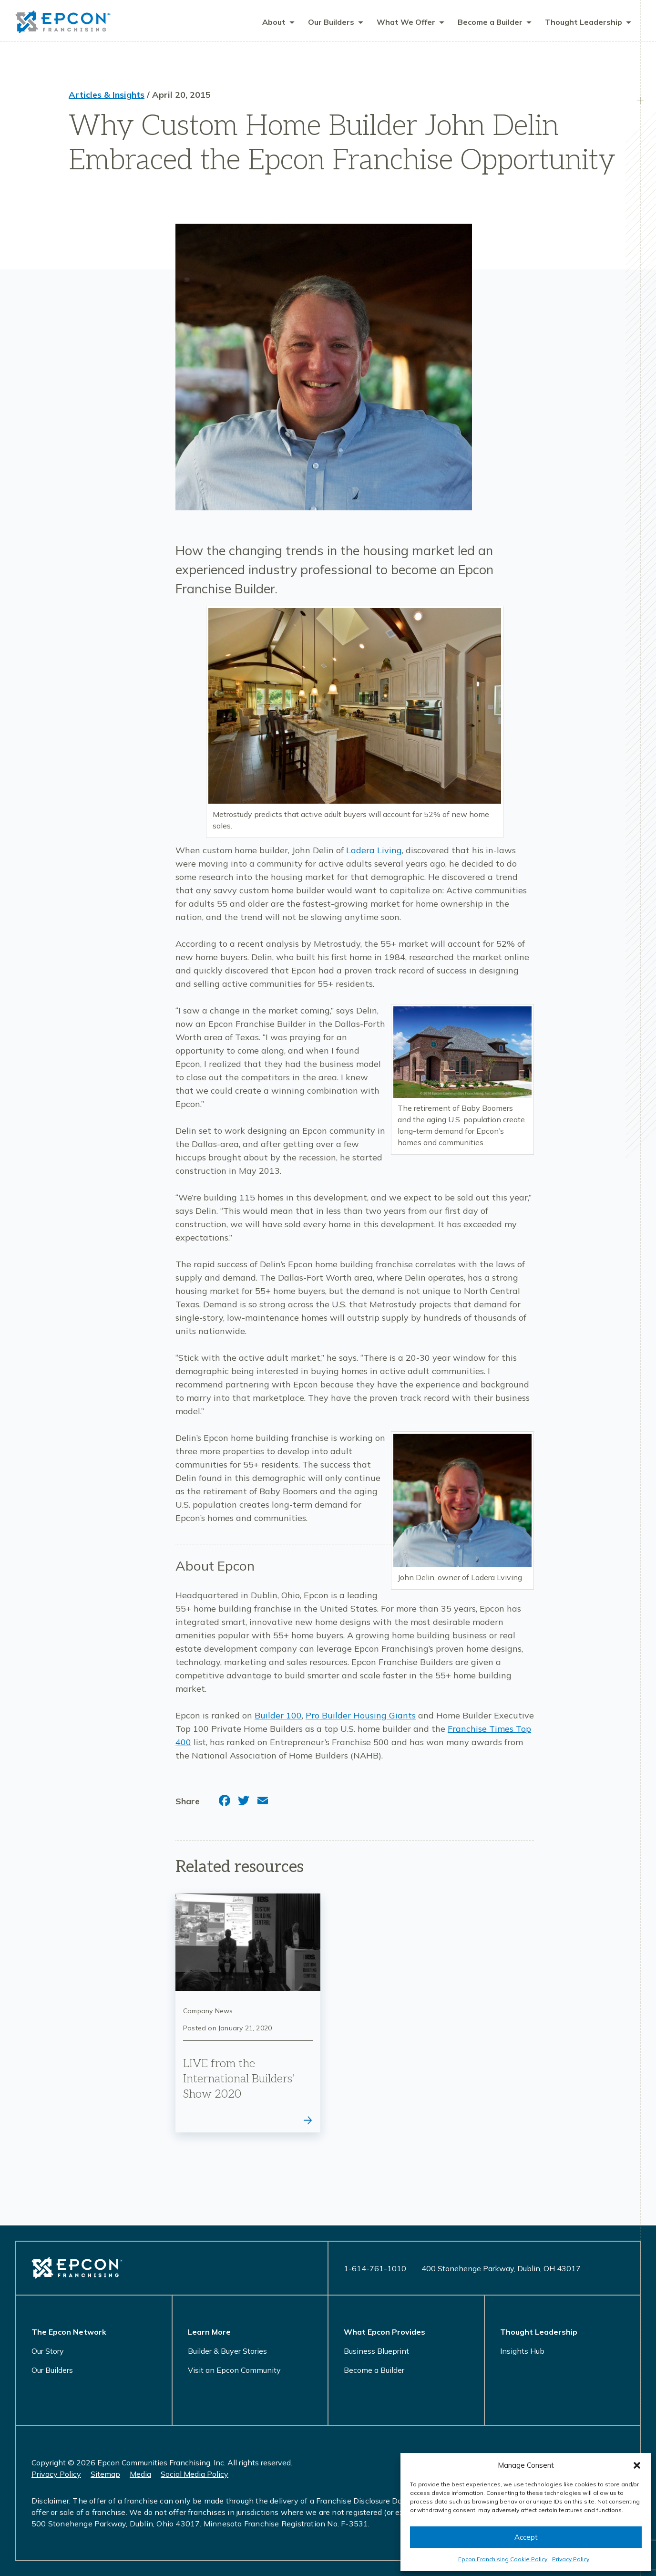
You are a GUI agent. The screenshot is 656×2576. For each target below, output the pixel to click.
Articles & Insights (106, 96)
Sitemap (105, 2474)
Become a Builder (374, 2370)
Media (140, 2474)
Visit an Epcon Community (234, 2370)
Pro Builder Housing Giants (361, 1716)
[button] (637, 2465)
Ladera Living (374, 851)
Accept (526, 2537)
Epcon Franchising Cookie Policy (502, 2559)
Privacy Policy (570, 2559)
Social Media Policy (194, 2474)
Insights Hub (522, 2351)
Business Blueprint (376, 2351)
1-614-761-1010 (375, 2268)
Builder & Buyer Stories (227, 2351)
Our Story (47, 2351)
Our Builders (52, 2370)
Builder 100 (278, 1716)
